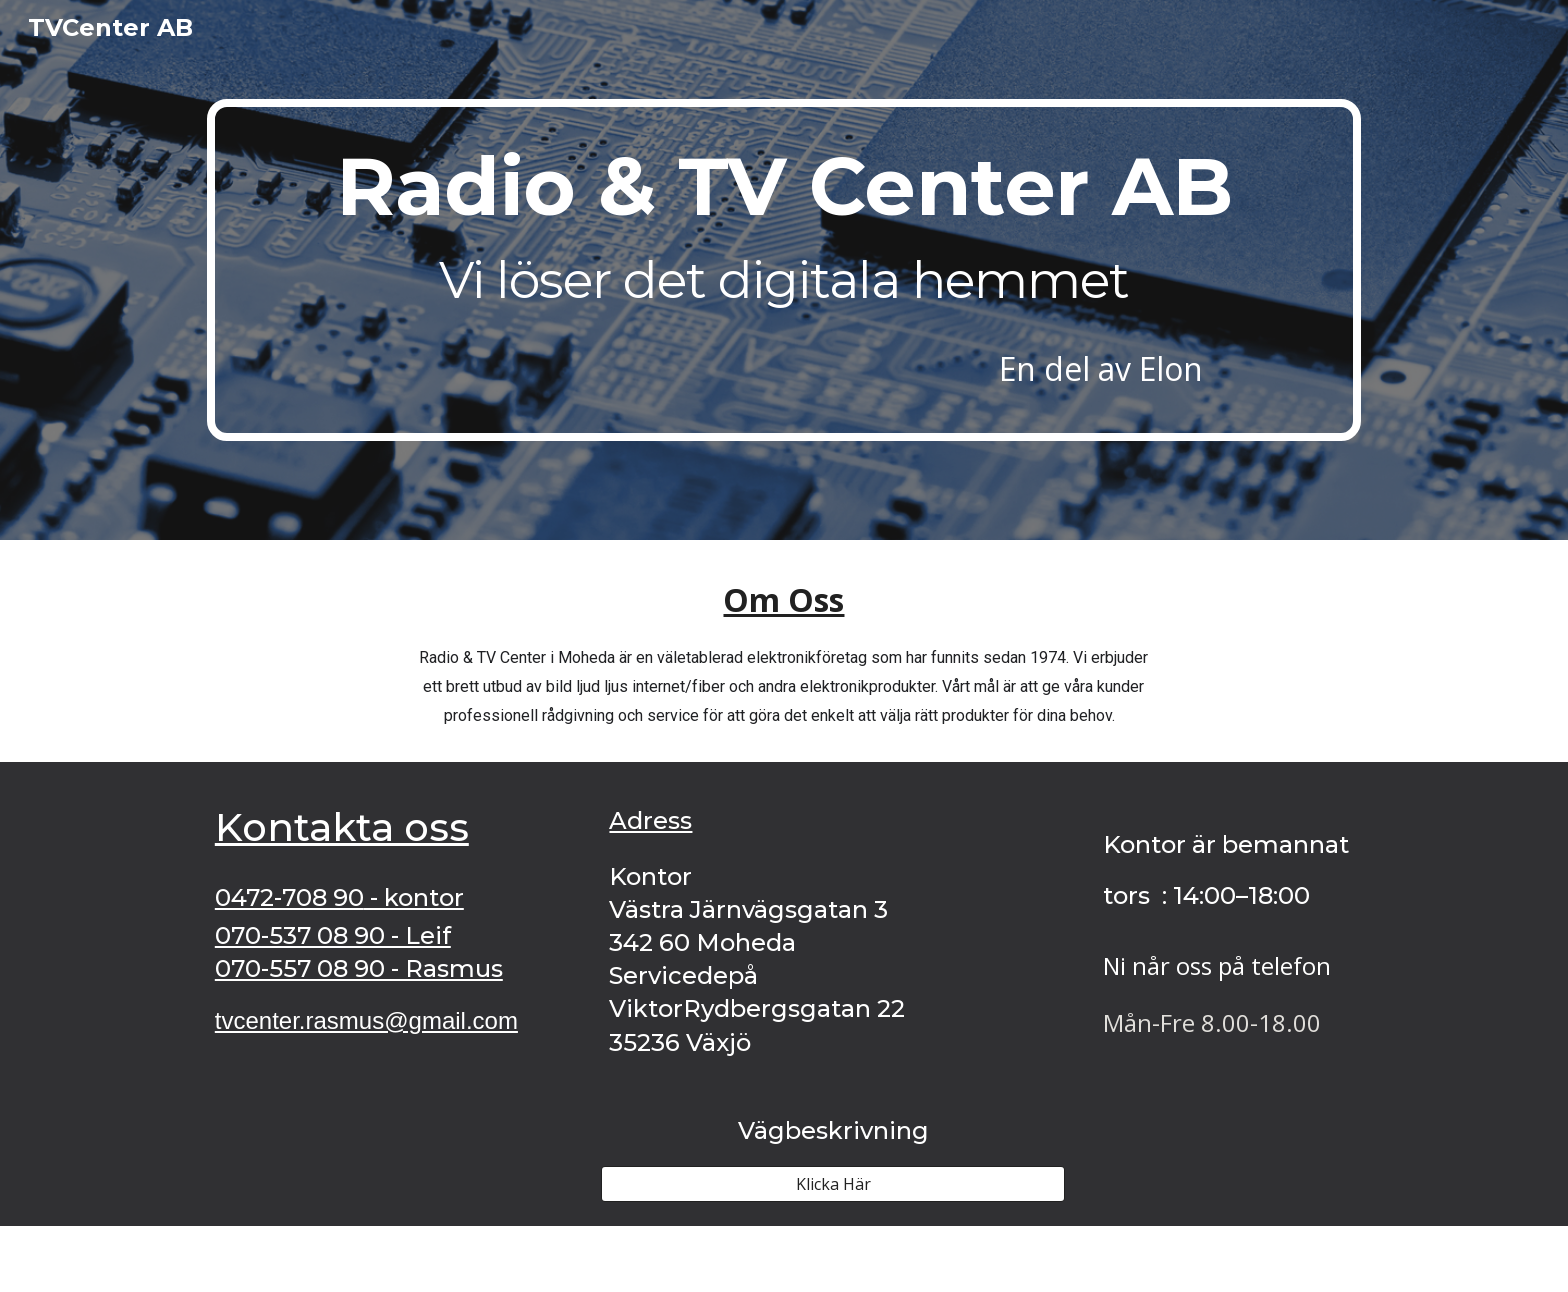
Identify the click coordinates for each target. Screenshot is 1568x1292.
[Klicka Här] (833, 1184)
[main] (784, 270)
